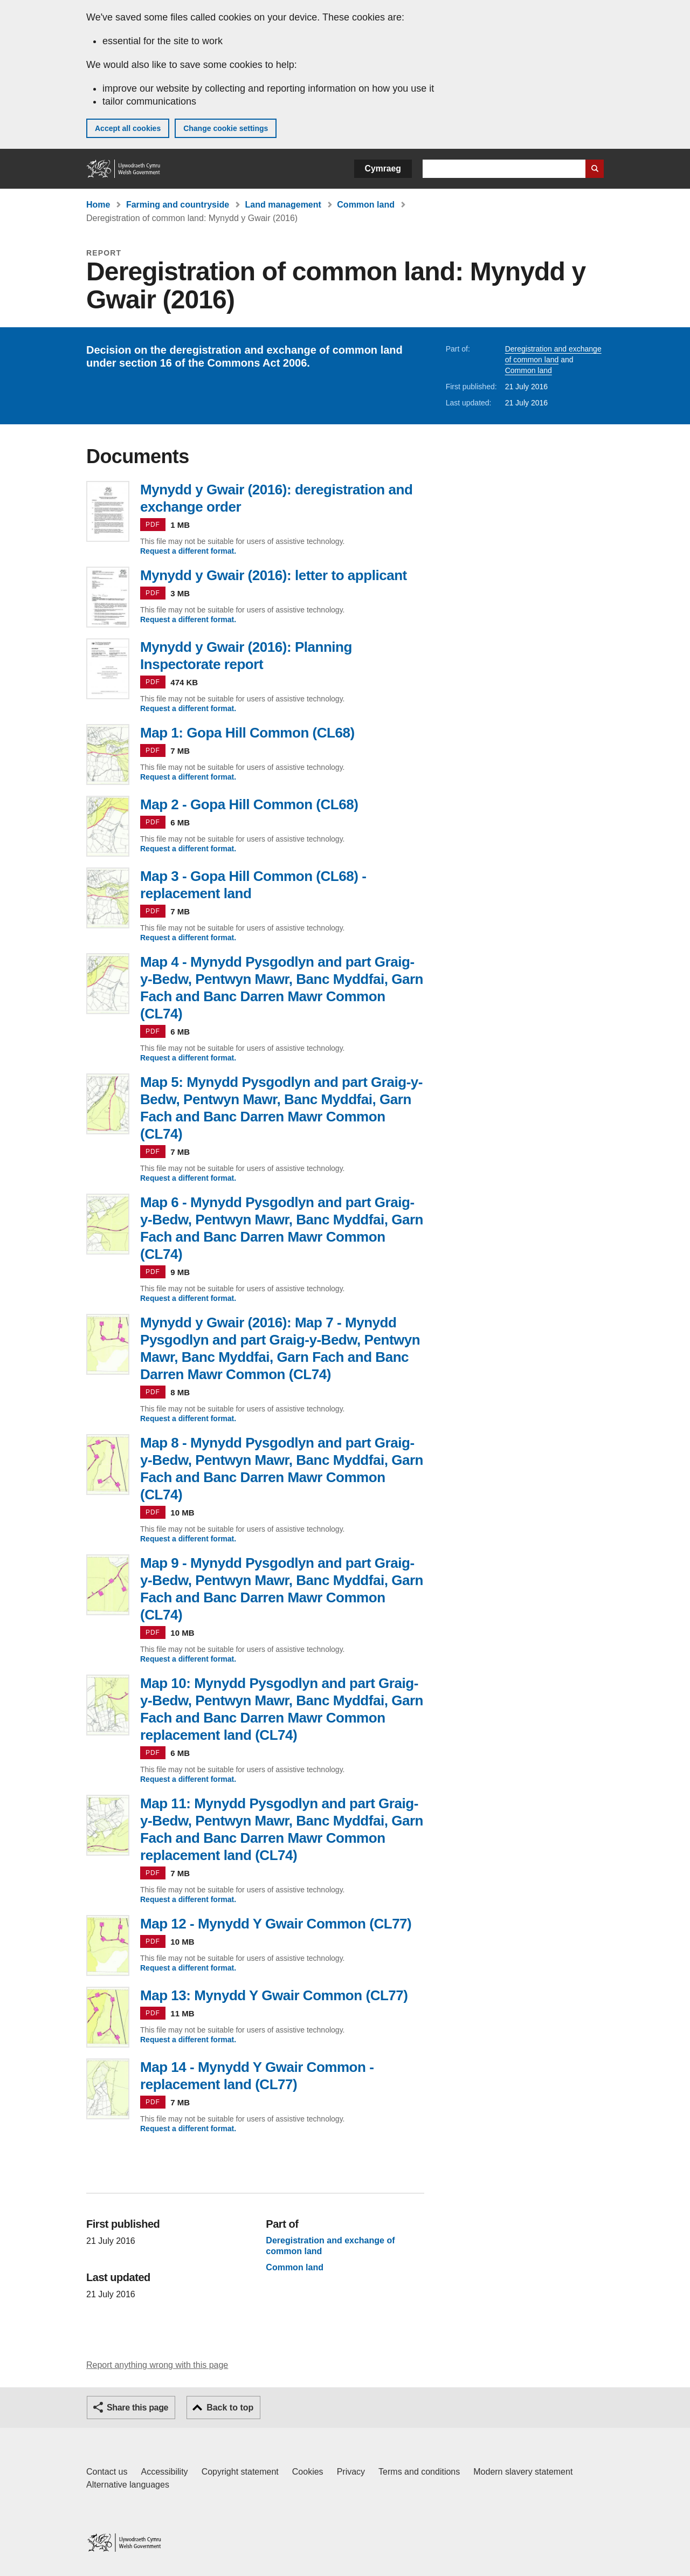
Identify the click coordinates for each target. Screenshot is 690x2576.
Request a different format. (188, 551)
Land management (283, 204)
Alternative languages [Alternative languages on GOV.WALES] (127, 2484)
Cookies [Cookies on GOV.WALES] (307, 2471)
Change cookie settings (225, 128)
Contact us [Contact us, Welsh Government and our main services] (106, 2471)
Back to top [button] (229, 2407)
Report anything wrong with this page (157, 2365)
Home (98, 204)
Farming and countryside (177, 204)
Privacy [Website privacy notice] (351, 2471)
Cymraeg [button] (383, 168)
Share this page (137, 2407)
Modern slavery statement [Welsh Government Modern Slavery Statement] (522, 2471)
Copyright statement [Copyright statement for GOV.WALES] (240, 2471)
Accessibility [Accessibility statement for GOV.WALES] (164, 2471)
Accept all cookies (128, 128)
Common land (366, 204)
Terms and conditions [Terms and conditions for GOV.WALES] (419, 2471)
